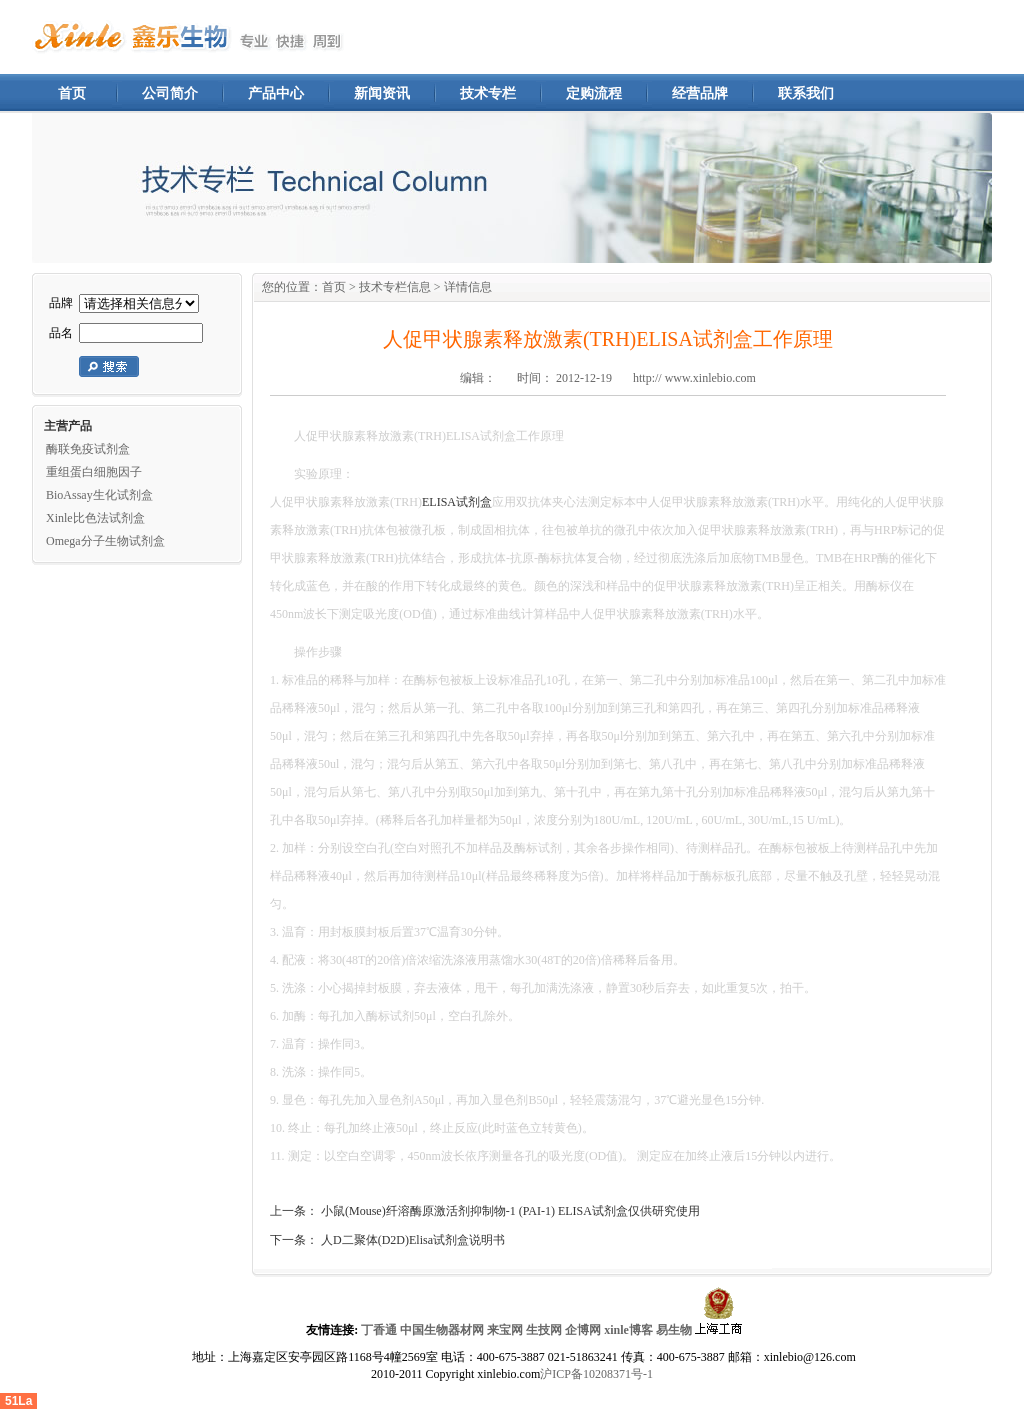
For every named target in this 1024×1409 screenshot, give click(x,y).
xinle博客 (628, 1330)
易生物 (674, 1330)
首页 (72, 93)
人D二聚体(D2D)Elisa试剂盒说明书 (413, 1240)
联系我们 (806, 93)
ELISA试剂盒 (457, 502)
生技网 (544, 1330)
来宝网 (505, 1330)
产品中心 (276, 93)
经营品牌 (700, 93)
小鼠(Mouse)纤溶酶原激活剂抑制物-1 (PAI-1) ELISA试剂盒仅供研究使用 (510, 1211)
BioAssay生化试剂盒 (99, 495)
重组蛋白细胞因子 (94, 472)
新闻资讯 (382, 93)
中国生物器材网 (442, 1330)
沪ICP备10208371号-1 (596, 1374)
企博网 (583, 1330)
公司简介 (170, 93)
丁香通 (379, 1330)
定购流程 (594, 93)
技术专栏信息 (395, 287)
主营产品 (68, 426)
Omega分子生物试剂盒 (105, 541)
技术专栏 (488, 93)
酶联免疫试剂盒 (88, 449)
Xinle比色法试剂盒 (95, 518)
